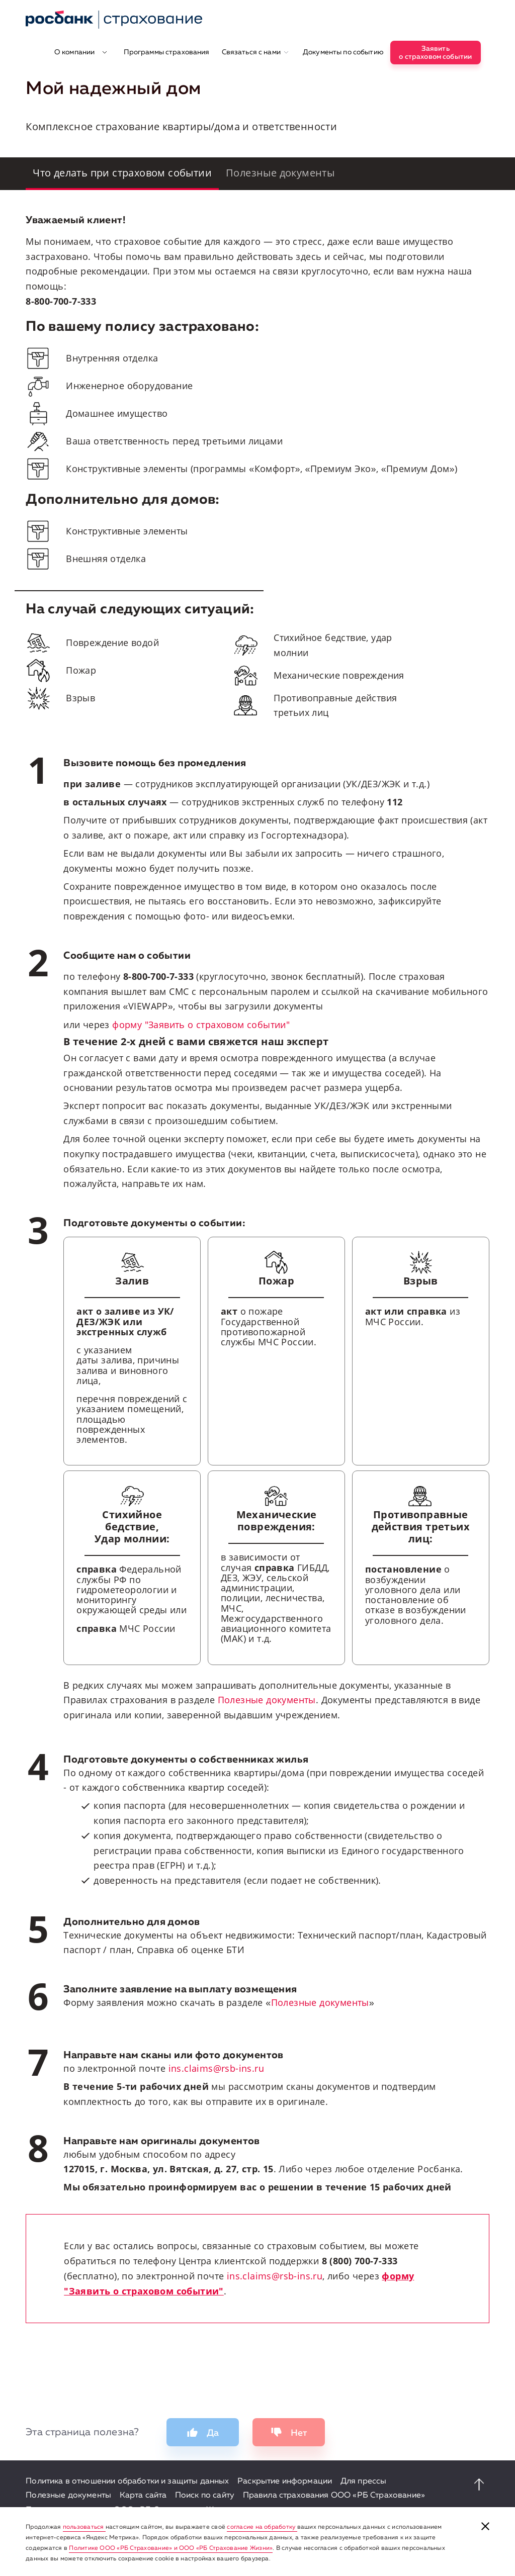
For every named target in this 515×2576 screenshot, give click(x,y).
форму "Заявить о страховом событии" (201, 1025)
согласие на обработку (262, 2527)
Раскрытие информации (284, 2481)
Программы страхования (167, 52)
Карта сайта (143, 2496)
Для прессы (363, 2481)
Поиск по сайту (204, 2496)
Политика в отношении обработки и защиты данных (127, 2481)
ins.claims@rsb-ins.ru (216, 2068)
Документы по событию (343, 52)
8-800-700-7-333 (61, 301)
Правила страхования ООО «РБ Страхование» (334, 2496)
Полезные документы (267, 1700)
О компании (80, 52)
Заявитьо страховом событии (435, 52)
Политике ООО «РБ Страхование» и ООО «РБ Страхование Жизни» (171, 2548)
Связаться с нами (255, 52)
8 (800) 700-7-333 (360, 2261)
